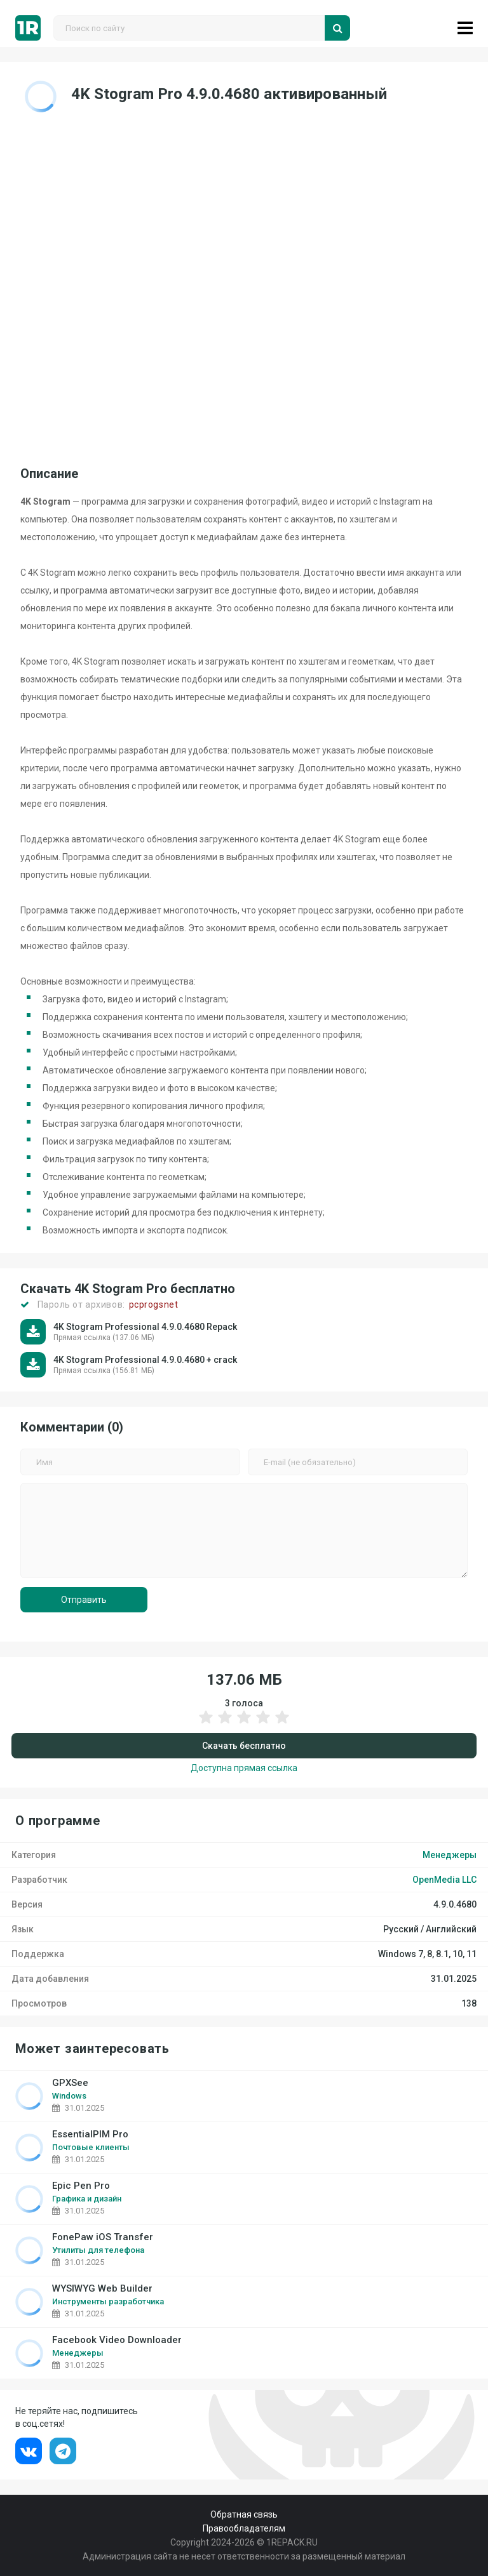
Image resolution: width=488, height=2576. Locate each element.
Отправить (84, 1600)
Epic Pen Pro (81, 2186)
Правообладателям (244, 2528)
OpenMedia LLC (444, 1880)
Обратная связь (244, 2514)
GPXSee (70, 2083)
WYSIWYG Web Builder (102, 2289)
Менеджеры (450, 1855)
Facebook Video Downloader (117, 2340)
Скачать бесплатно (244, 1746)
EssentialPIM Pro (90, 2134)
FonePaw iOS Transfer (102, 2237)
